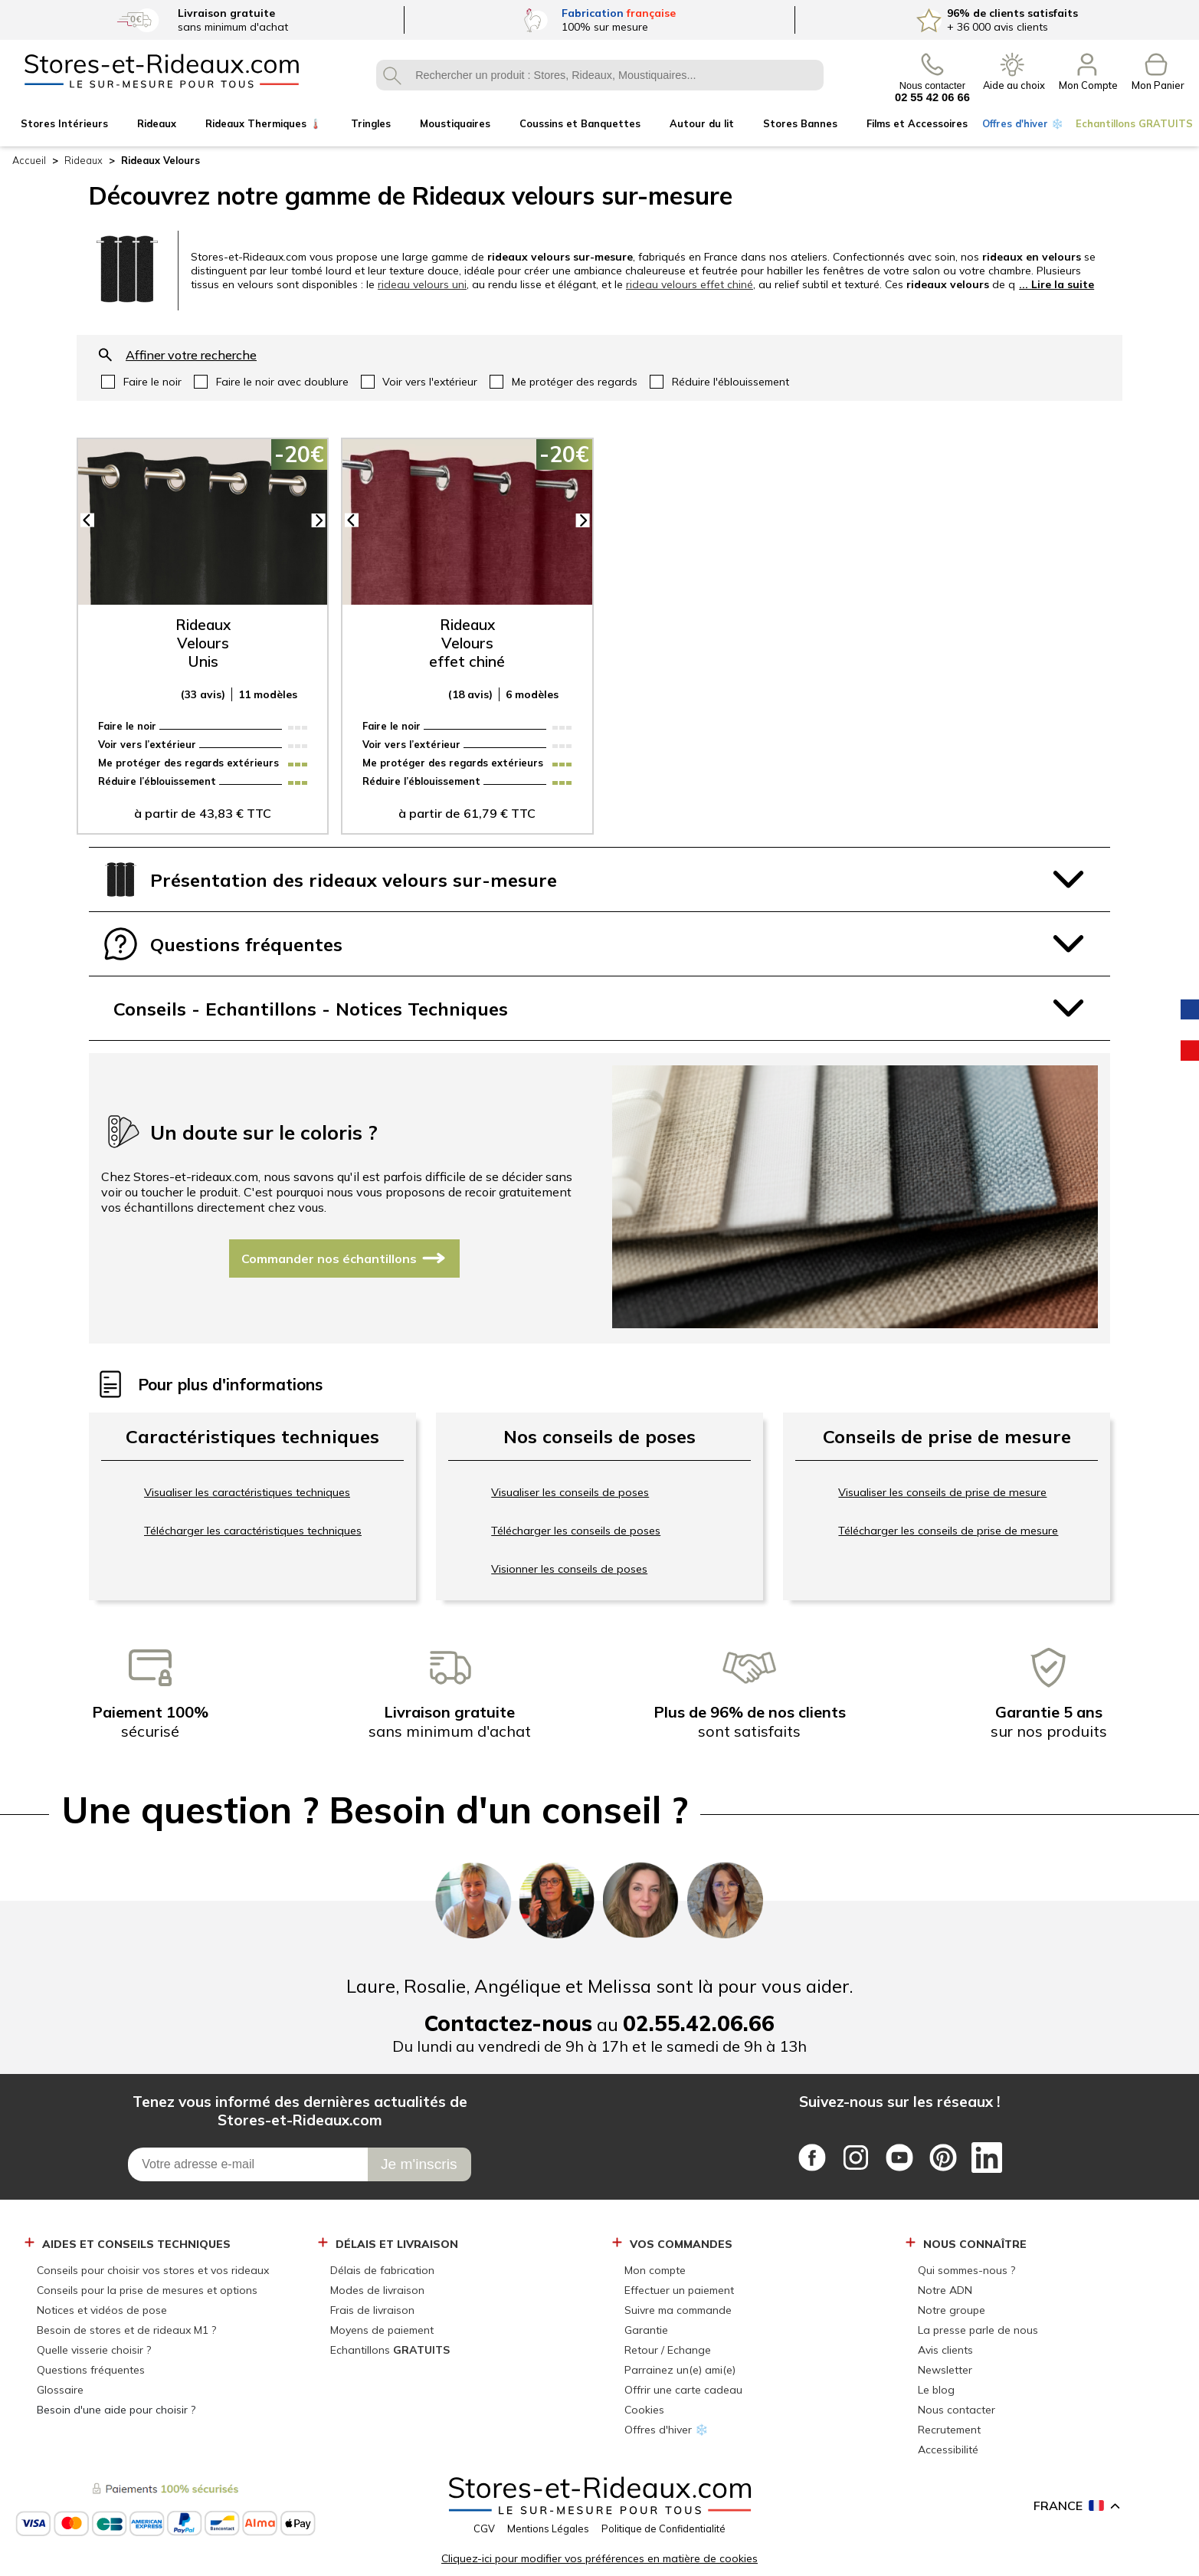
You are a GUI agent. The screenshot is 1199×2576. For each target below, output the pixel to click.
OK (391, 75)
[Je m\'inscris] (419, 2164)
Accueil (29, 160)
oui (141, 382)
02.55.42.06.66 (699, 2023)
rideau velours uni (422, 284)
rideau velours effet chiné (689, 284)
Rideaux (83, 160)
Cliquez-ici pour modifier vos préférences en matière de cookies (599, 2558)
